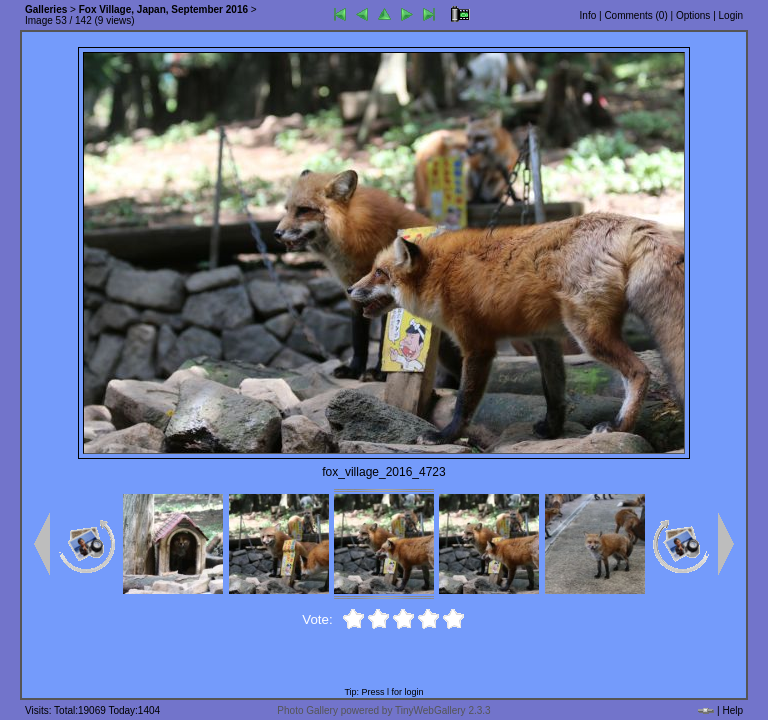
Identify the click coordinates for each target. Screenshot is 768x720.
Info (588, 15)
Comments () (635, 15)
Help (732, 710)
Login (731, 15)
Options (693, 15)
